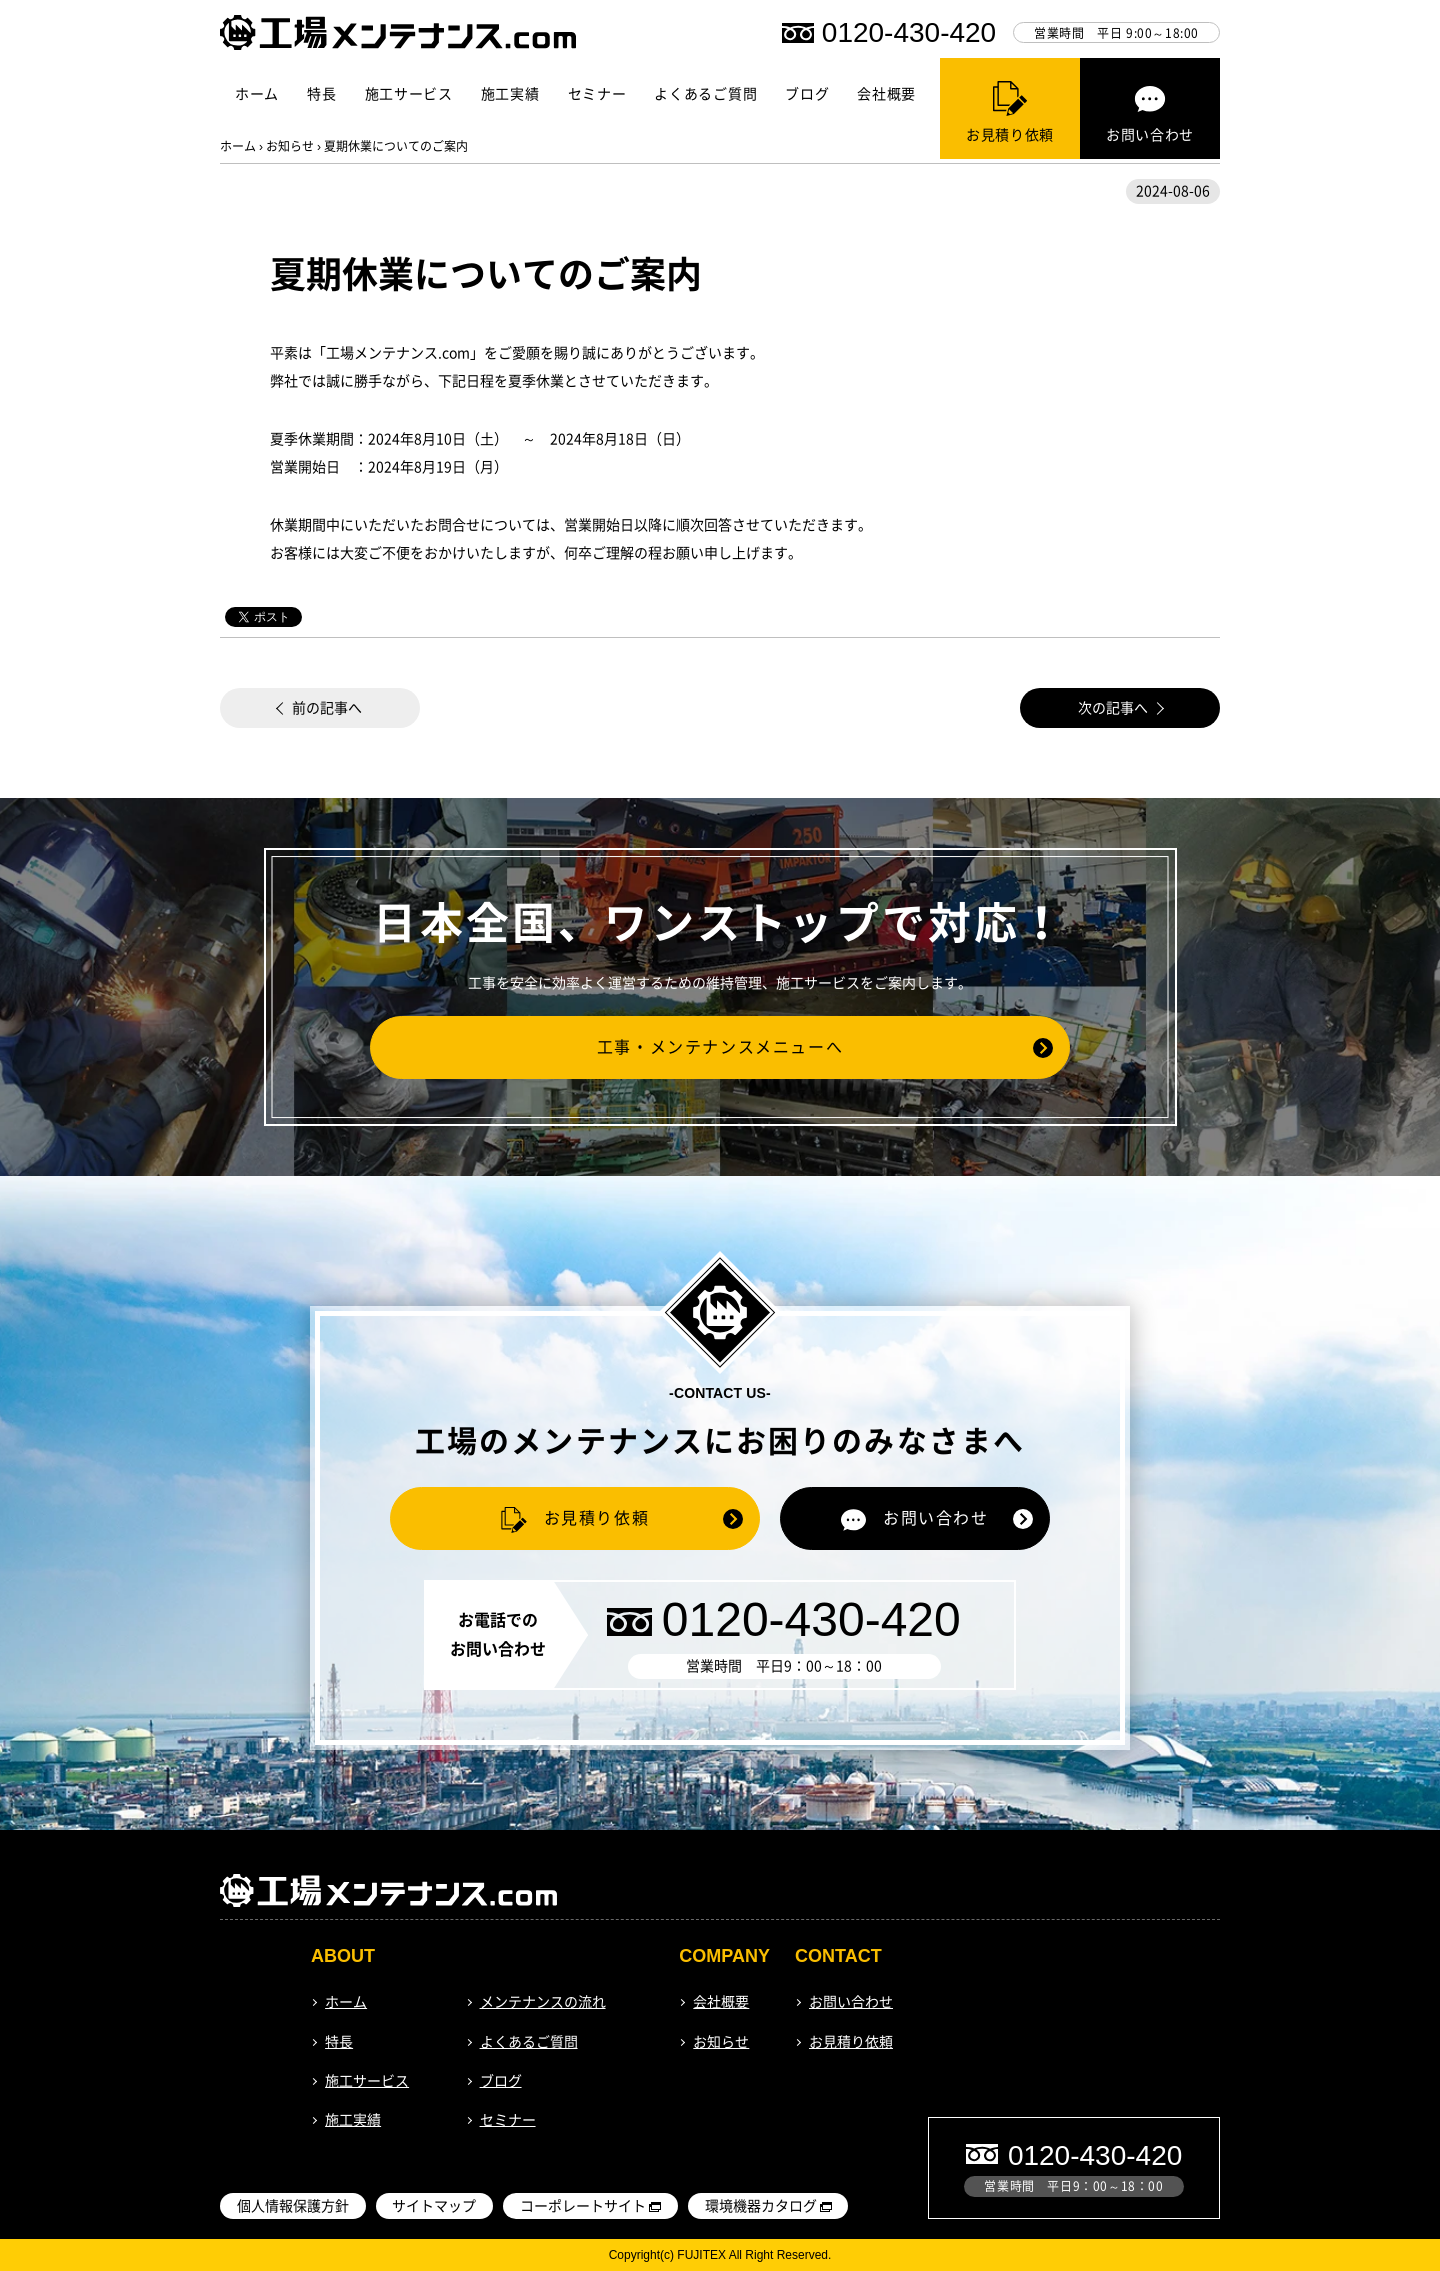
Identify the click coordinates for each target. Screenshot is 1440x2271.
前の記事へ (327, 708)
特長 (321, 94)
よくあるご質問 (705, 94)
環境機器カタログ (761, 2206)
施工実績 (510, 94)
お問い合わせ (851, 2002)
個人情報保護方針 (293, 2206)
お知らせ (290, 146)
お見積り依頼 (851, 2042)
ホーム (257, 94)
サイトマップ (434, 2206)
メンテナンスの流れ (543, 2002)
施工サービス (409, 94)
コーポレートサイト (583, 2206)
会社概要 (886, 94)
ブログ (807, 94)
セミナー (597, 94)
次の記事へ (1113, 708)
